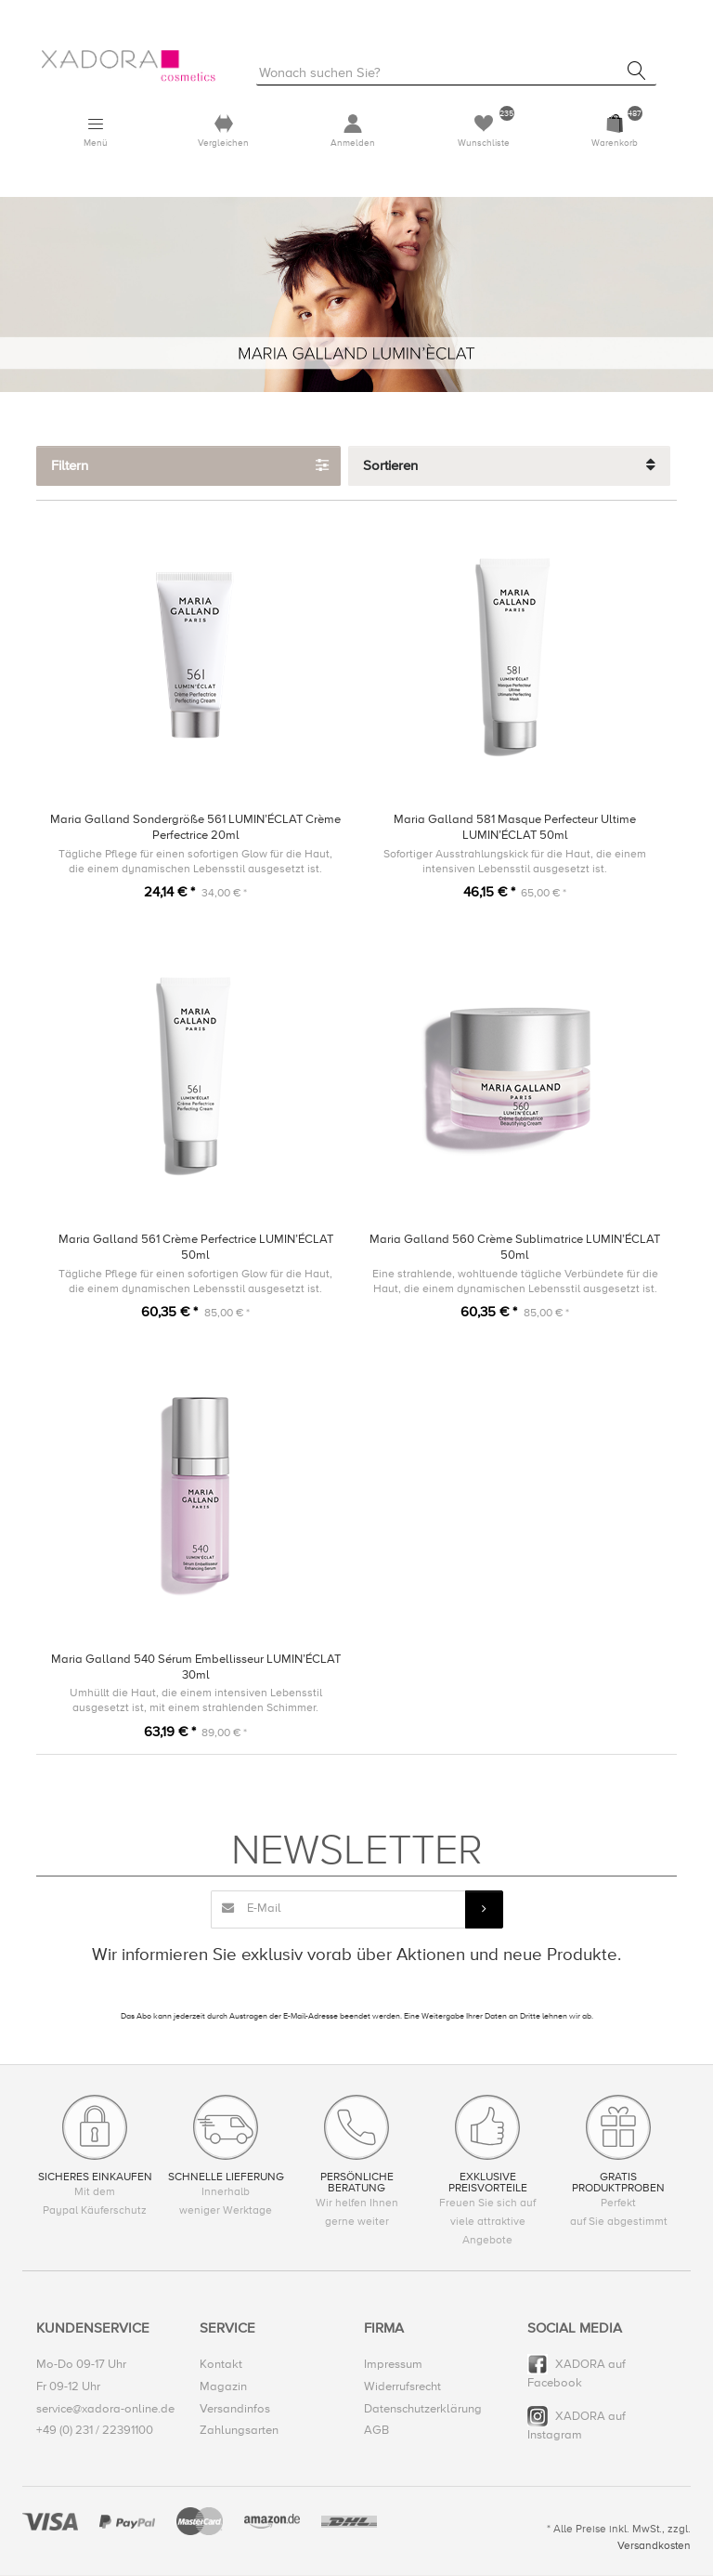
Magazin (223, 2387)
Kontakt (221, 2365)
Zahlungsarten (239, 2431)
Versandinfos (235, 2409)
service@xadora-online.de (105, 2409)
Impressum (393, 2365)
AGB (376, 2431)
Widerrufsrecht (402, 2387)
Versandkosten (654, 2547)
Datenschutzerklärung (423, 2409)
